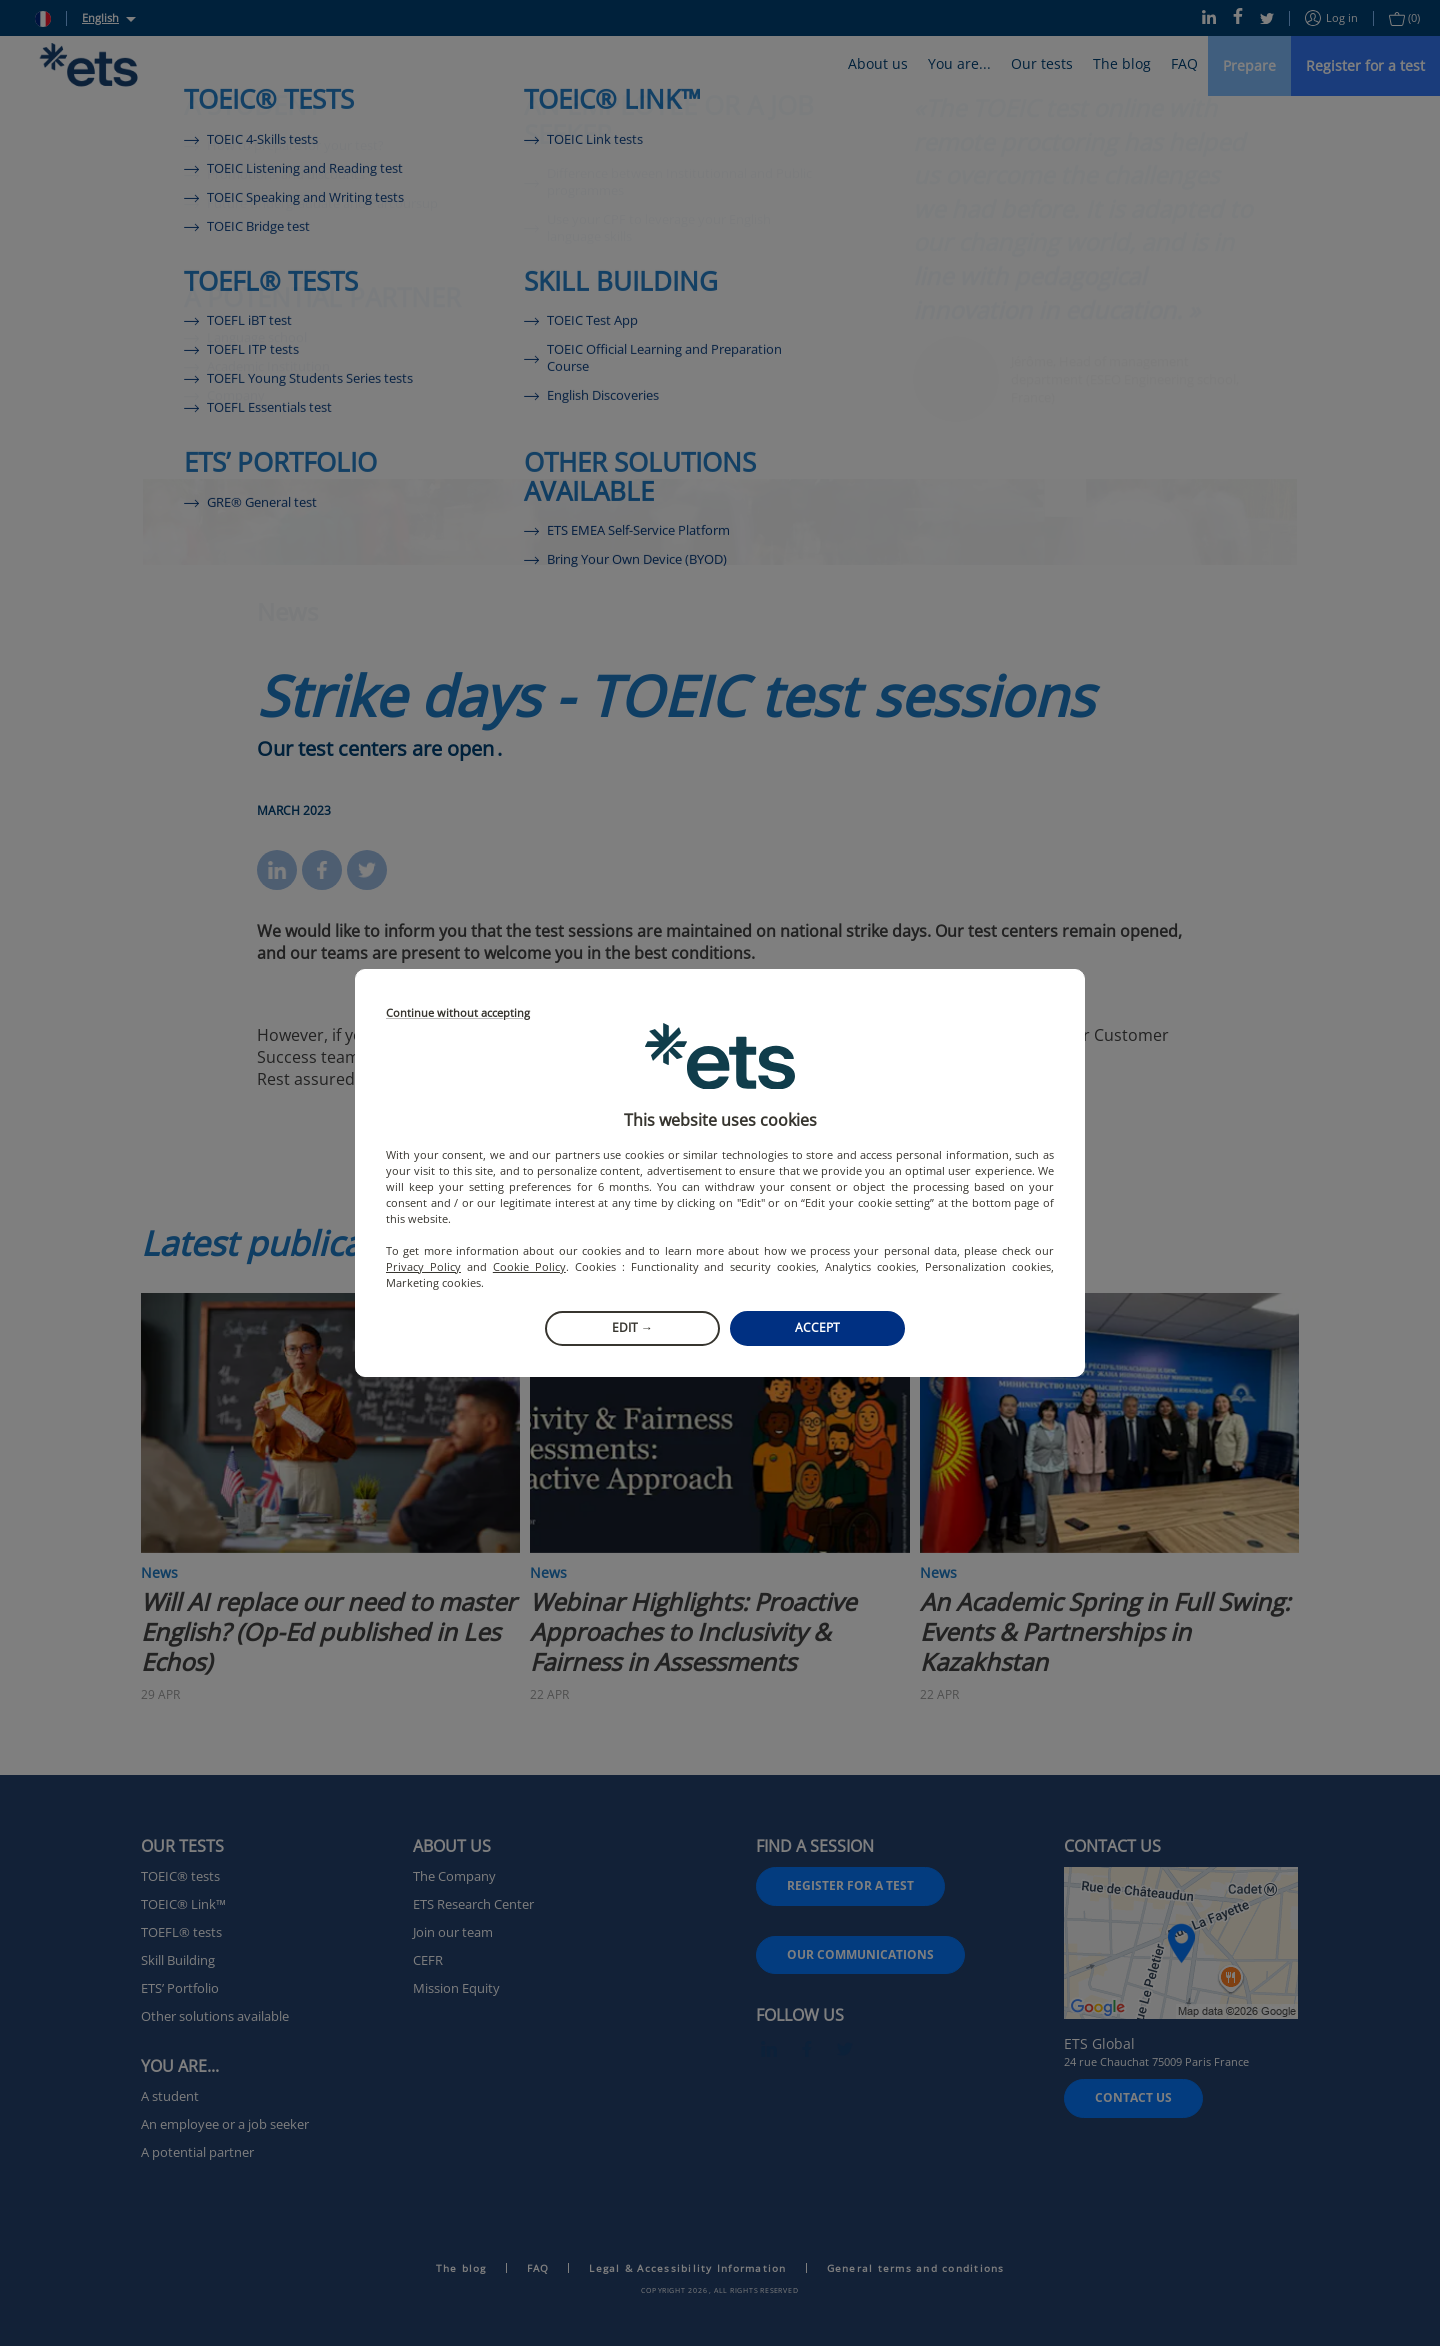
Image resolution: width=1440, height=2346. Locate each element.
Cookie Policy (529, 1266)
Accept (817, 1327)
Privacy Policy (423, 1266)
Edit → (632, 1327)
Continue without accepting (458, 1013)
